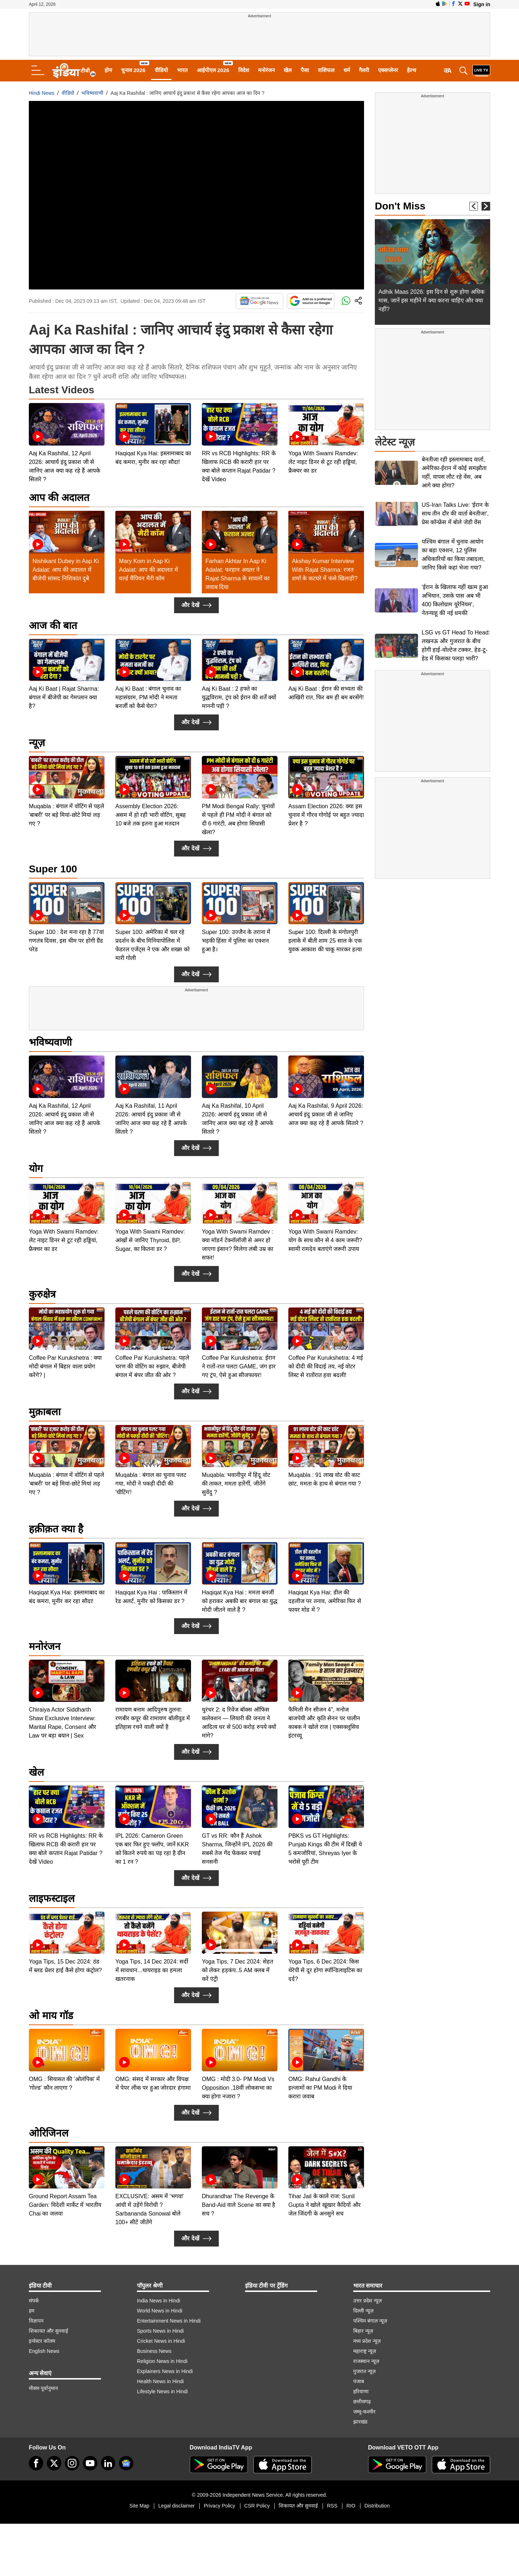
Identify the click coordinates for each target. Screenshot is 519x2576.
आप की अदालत (59, 497)
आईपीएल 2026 (213, 70)
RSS (332, 2506)
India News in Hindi (158, 2300)
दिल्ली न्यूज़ (363, 2311)
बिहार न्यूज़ (363, 2331)
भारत (182, 70)
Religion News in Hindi (162, 2361)
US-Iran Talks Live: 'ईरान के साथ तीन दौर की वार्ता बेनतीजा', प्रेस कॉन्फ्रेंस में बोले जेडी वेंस (455, 513)
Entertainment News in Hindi (169, 2321)
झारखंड (360, 2422)
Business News (154, 2351)
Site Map (139, 2506)
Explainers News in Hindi (165, 2371)
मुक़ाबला (45, 1411)
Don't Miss (400, 206)
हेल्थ (411, 70)
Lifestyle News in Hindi (162, 2391)
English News (44, 2351)
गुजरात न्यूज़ (364, 2371)
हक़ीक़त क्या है (56, 1529)
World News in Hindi (159, 2311)
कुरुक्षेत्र (42, 1294)
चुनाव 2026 (133, 70)
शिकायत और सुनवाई (48, 2331)
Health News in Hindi (160, 2381)
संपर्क (34, 2300)
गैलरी (364, 70)
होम (108, 70)
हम (31, 2311)
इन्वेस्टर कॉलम (42, 2341)
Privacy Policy (219, 2506)
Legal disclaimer (176, 2506)
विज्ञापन (36, 2321)
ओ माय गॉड (51, 2015)
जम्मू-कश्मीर (364, 2412)
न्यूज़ (37, 742)
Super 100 (53, 869)
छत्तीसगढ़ (362, 2401)
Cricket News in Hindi (161, 2341)
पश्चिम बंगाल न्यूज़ (370, 2321)
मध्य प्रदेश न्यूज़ (367, 2341)
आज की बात (53, 625)
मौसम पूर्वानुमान (43, 2388)
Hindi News (41, 93)
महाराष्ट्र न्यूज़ (364, 2351)
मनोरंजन (266, 70)
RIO (350, 2506)
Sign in (481, 4)
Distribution (377, 2506)
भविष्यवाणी (92, 93)
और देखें (196, 605)
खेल (288, 70)
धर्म (346, 70)
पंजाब (358, 2381)
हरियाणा (361, 2391)
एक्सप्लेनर (388, 70)
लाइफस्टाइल (52, 1898)
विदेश (243, 70)
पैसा (305, 70)
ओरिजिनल (48, 2133)
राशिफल (326, 70)
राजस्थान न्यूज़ (366, 2361)
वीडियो (161, 70)
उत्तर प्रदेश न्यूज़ (367, 2300)
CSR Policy (257, 2506)
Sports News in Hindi (160, 2331)
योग (36, 1168)
